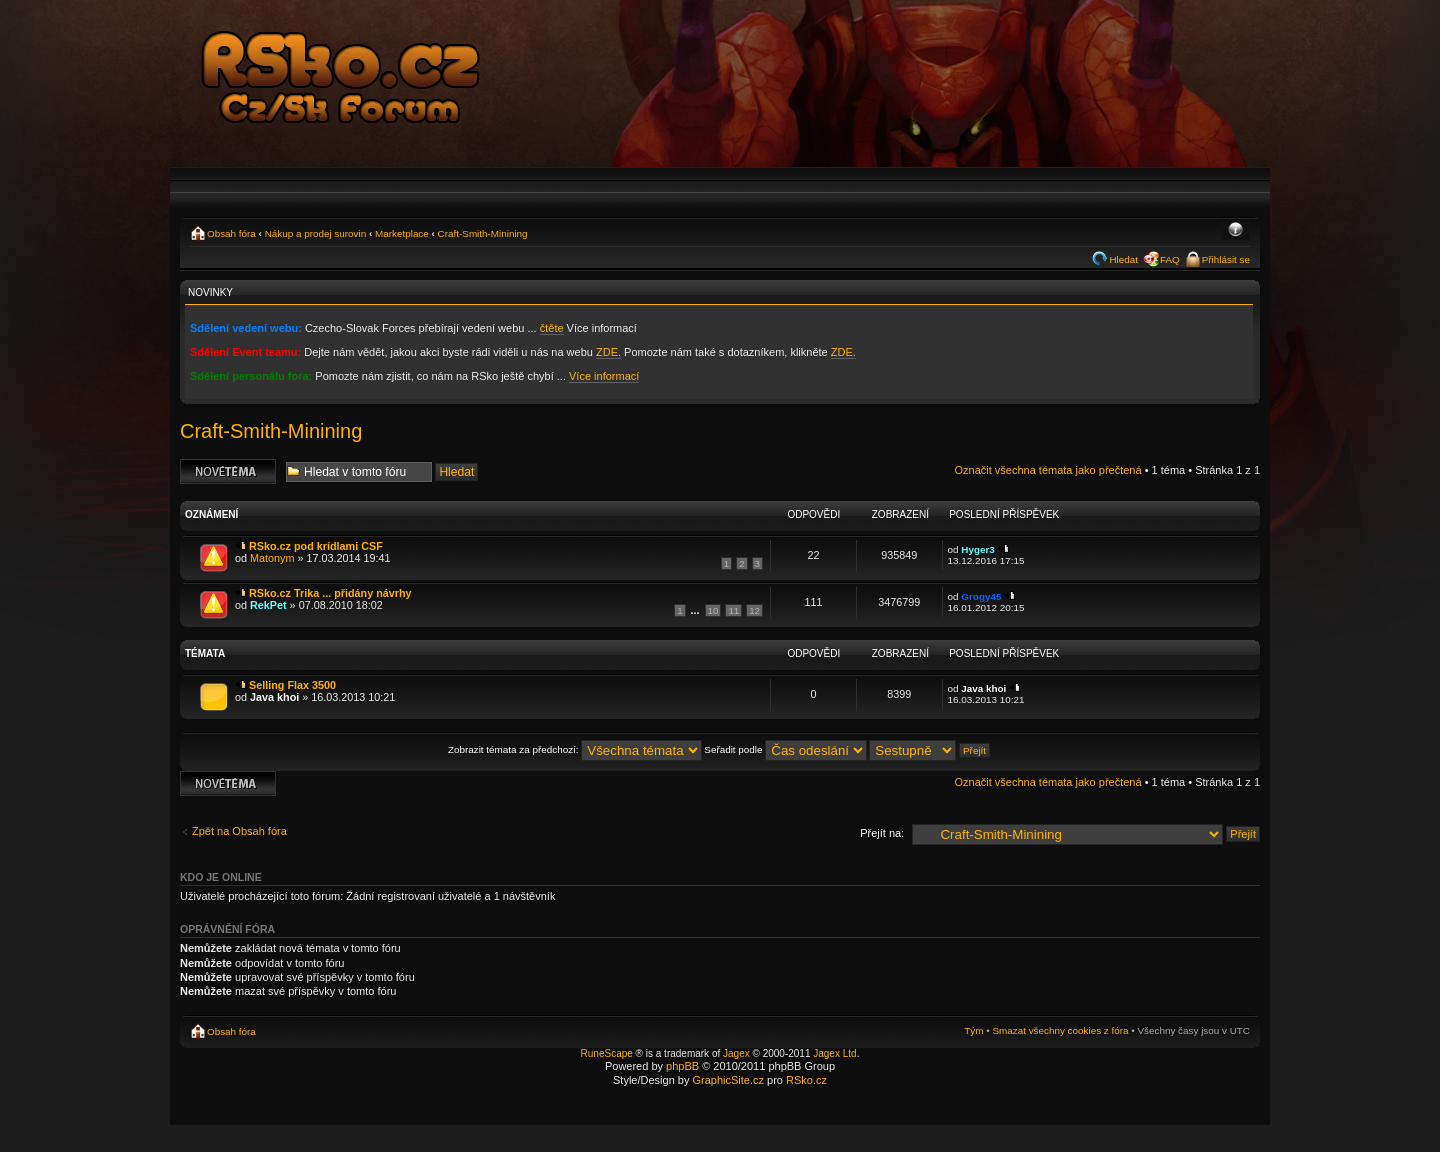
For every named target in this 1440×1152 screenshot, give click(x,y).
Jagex (736, 1053)
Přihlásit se (1226, 259)
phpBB (682, 1066)
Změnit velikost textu (1235, 231)
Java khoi (274, 697)
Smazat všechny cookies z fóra (1060, 1030)
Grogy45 (981, 596)
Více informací (604, 376)
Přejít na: (882, 833)
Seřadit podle (785, 749)
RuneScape (607, 1053)
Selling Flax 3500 (292, 685)
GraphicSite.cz (728, 1080)
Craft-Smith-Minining (483, 233)
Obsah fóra (231, 233)
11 (733, 610)
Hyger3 (977, 549)
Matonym (272, 558)
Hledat (1123, 259)
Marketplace (402, 233)
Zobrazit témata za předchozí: (575, 749)
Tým (973, 1030)
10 (713, 610)
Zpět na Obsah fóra (239, 831)
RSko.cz (806, 1080)
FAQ (1170, 259)
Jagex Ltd (834, 1053)
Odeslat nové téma (228, 471)
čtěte (552, 328)
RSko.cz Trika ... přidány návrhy (330, 593)
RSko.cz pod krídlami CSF (316, 546)
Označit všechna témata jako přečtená (1047, 470)
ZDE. (608, 352)
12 (754, 610)
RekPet (268, 605)
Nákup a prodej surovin (316, 233)
